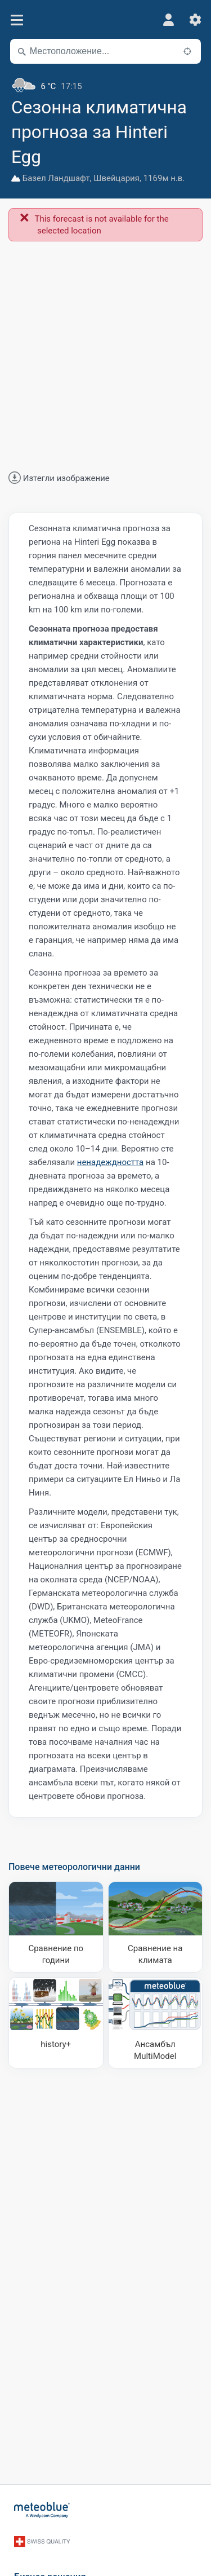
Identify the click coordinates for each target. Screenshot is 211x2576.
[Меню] (17, 20)
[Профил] (168, 20)
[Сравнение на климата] (156, 1927)
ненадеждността (110, 1162)
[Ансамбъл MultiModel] (156, 2023)
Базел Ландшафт (56, 178)
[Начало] (42, 2510)
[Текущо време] (105, 81)
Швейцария (116, 178)
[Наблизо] (187, 51)
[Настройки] (195, 20)
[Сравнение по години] (56, 1927)
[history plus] (56, 2023)
